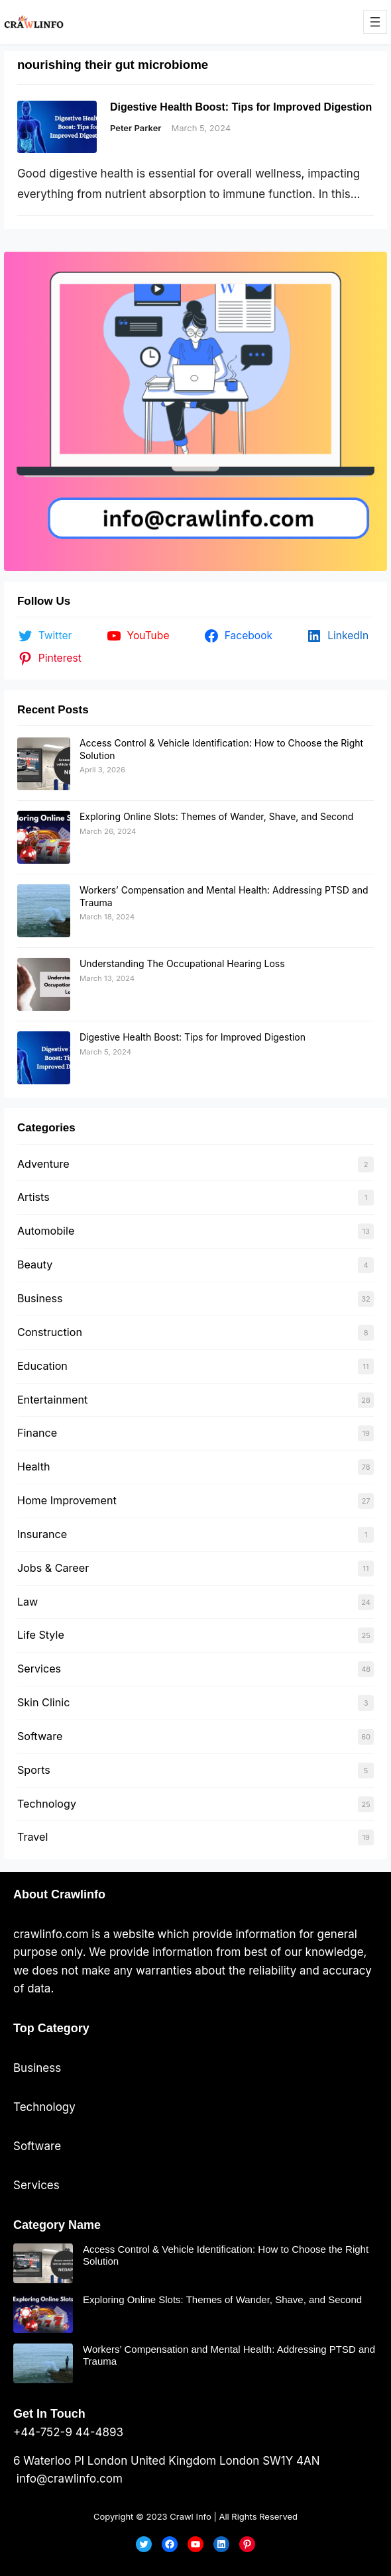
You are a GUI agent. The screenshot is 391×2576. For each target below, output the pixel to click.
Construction (49, 1332)
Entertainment (52, 1399)
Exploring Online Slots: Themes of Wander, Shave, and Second (216, 816)
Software (39, 1736)
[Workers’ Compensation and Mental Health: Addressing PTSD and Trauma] (43, 910)
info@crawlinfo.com (68, 2478)
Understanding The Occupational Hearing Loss (182, 963)
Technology (46, 1803)
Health (33, 1466)
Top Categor (48, 2028)
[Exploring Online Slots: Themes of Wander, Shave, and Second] (43, 837)
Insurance (42, 1534)
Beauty (34, 1264)
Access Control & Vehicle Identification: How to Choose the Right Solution (225, 2255)
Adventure (43, 1163)
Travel (32, 1836)
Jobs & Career (53, 1567)
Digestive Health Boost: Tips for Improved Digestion (241, 107)
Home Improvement (67, 1500)
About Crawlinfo (59, 1894)
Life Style (40, 1634)
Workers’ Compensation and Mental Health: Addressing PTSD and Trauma (229, 2355)
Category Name (57, 2225)
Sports (33, 1770)
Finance (37, 1432)
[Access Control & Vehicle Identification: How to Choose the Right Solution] (43, 763)
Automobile (45, 1230)
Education (42, 1365)
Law (27, 1601)
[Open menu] (375, 22)
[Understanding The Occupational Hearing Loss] (43, 984)
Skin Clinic (43, 1702)
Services (39, 1668)
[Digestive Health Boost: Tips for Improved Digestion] (43, 1057)
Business (40, 1298)
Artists (33, 1197)
